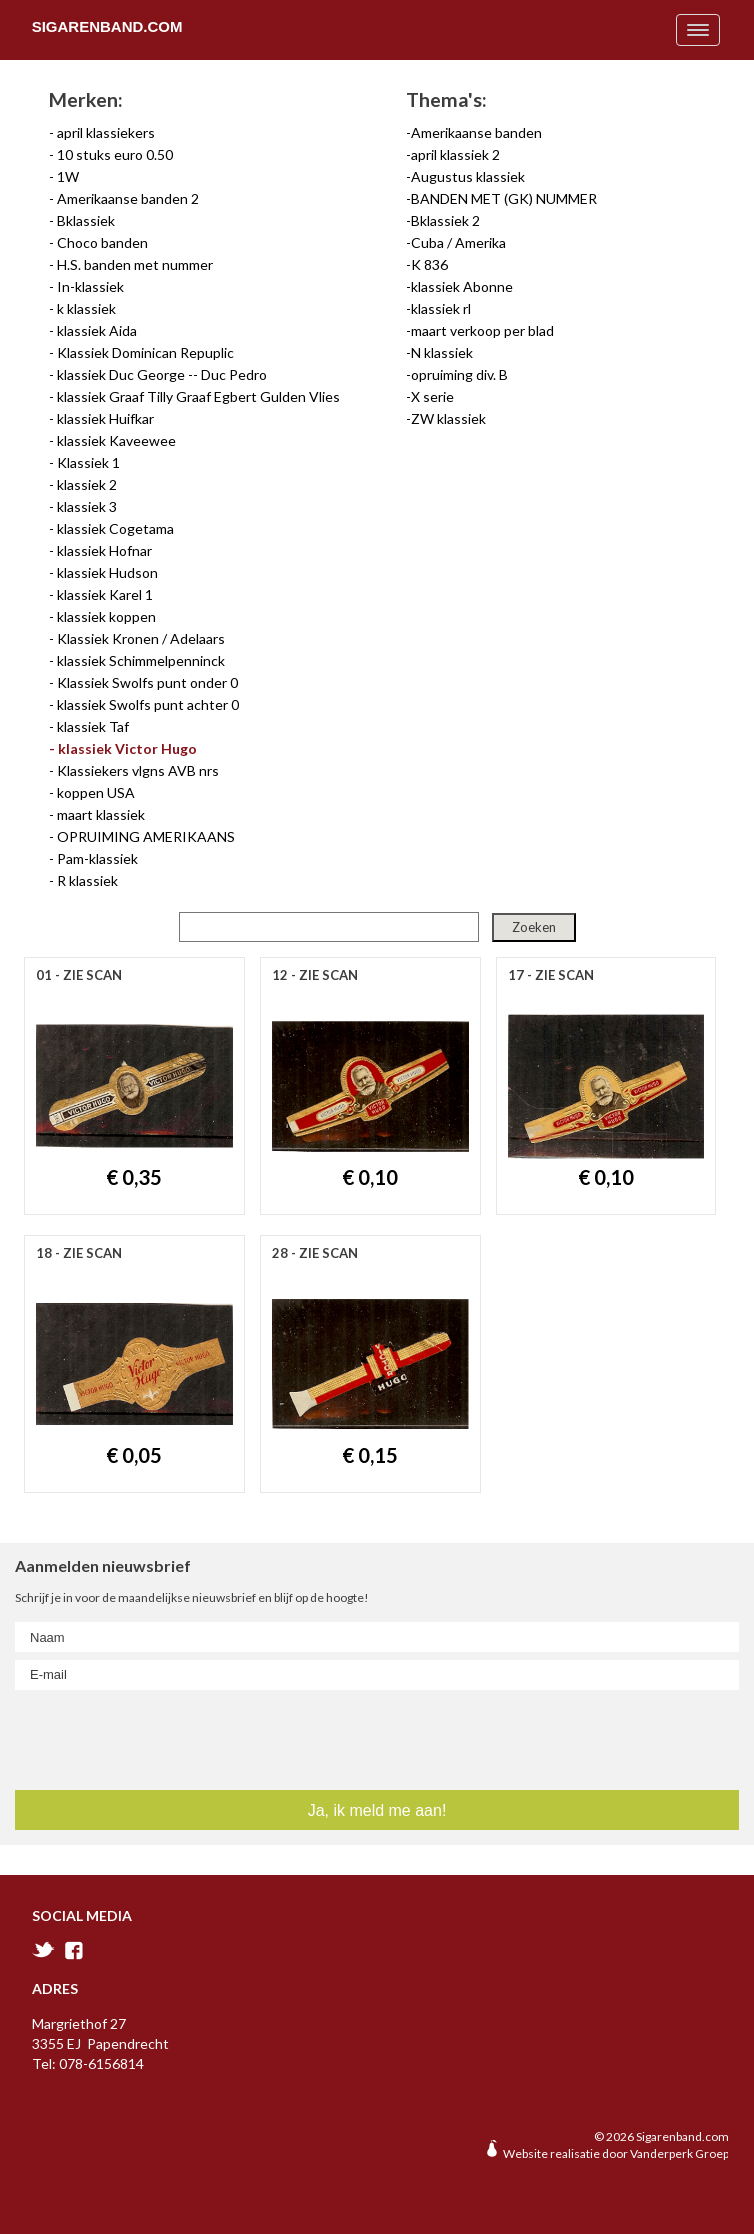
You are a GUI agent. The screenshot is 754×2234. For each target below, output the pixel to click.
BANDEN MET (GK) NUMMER (504, 198)
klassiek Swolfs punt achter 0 (148, 704)
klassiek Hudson (107, 572)
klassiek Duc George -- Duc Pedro (162, 374)
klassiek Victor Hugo (127, 748)
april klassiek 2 (455, 154)
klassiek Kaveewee (116, 440)
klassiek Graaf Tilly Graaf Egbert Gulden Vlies (198, 396)
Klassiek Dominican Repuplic (145, 352)
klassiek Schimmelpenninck (141, 660)
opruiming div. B (459, 374)
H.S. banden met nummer (135, 264)
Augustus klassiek (468, 176)
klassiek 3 (87, 506)
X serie (432, 396)
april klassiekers (106, 132)
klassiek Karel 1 (105, 594)
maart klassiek (101, 814)
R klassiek (87, 880)
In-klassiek (90, 286)
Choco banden (102, 242)
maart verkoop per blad (482, 330)
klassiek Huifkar (105, 418)
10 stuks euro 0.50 (115, 154)
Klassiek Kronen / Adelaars (141, 638)
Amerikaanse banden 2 (128, 198)
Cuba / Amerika (458, 242)
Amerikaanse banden (476, 132)
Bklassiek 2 (445, 220)
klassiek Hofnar (104, 550)
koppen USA (96, 792)
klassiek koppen (106, 616)
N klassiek (442, 352)
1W (68, 176)
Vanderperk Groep (679, 2153)
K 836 (429, 264)
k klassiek (86, 308)
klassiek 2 (87, 484)
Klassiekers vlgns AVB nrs (138, 770)
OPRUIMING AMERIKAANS (146, 836)
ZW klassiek (448, 418)
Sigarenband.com (107, 26)
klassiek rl (441, 308)
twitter (43, 1949)
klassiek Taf (93, 726)
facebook (74, 1950)
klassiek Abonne (462, 286)
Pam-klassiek (97, 858)
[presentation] (135, 1736)
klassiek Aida (97, 330)
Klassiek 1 (88, 462)
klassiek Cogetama (115, 528)
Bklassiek (86, 220)
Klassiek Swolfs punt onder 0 (147, 682)
